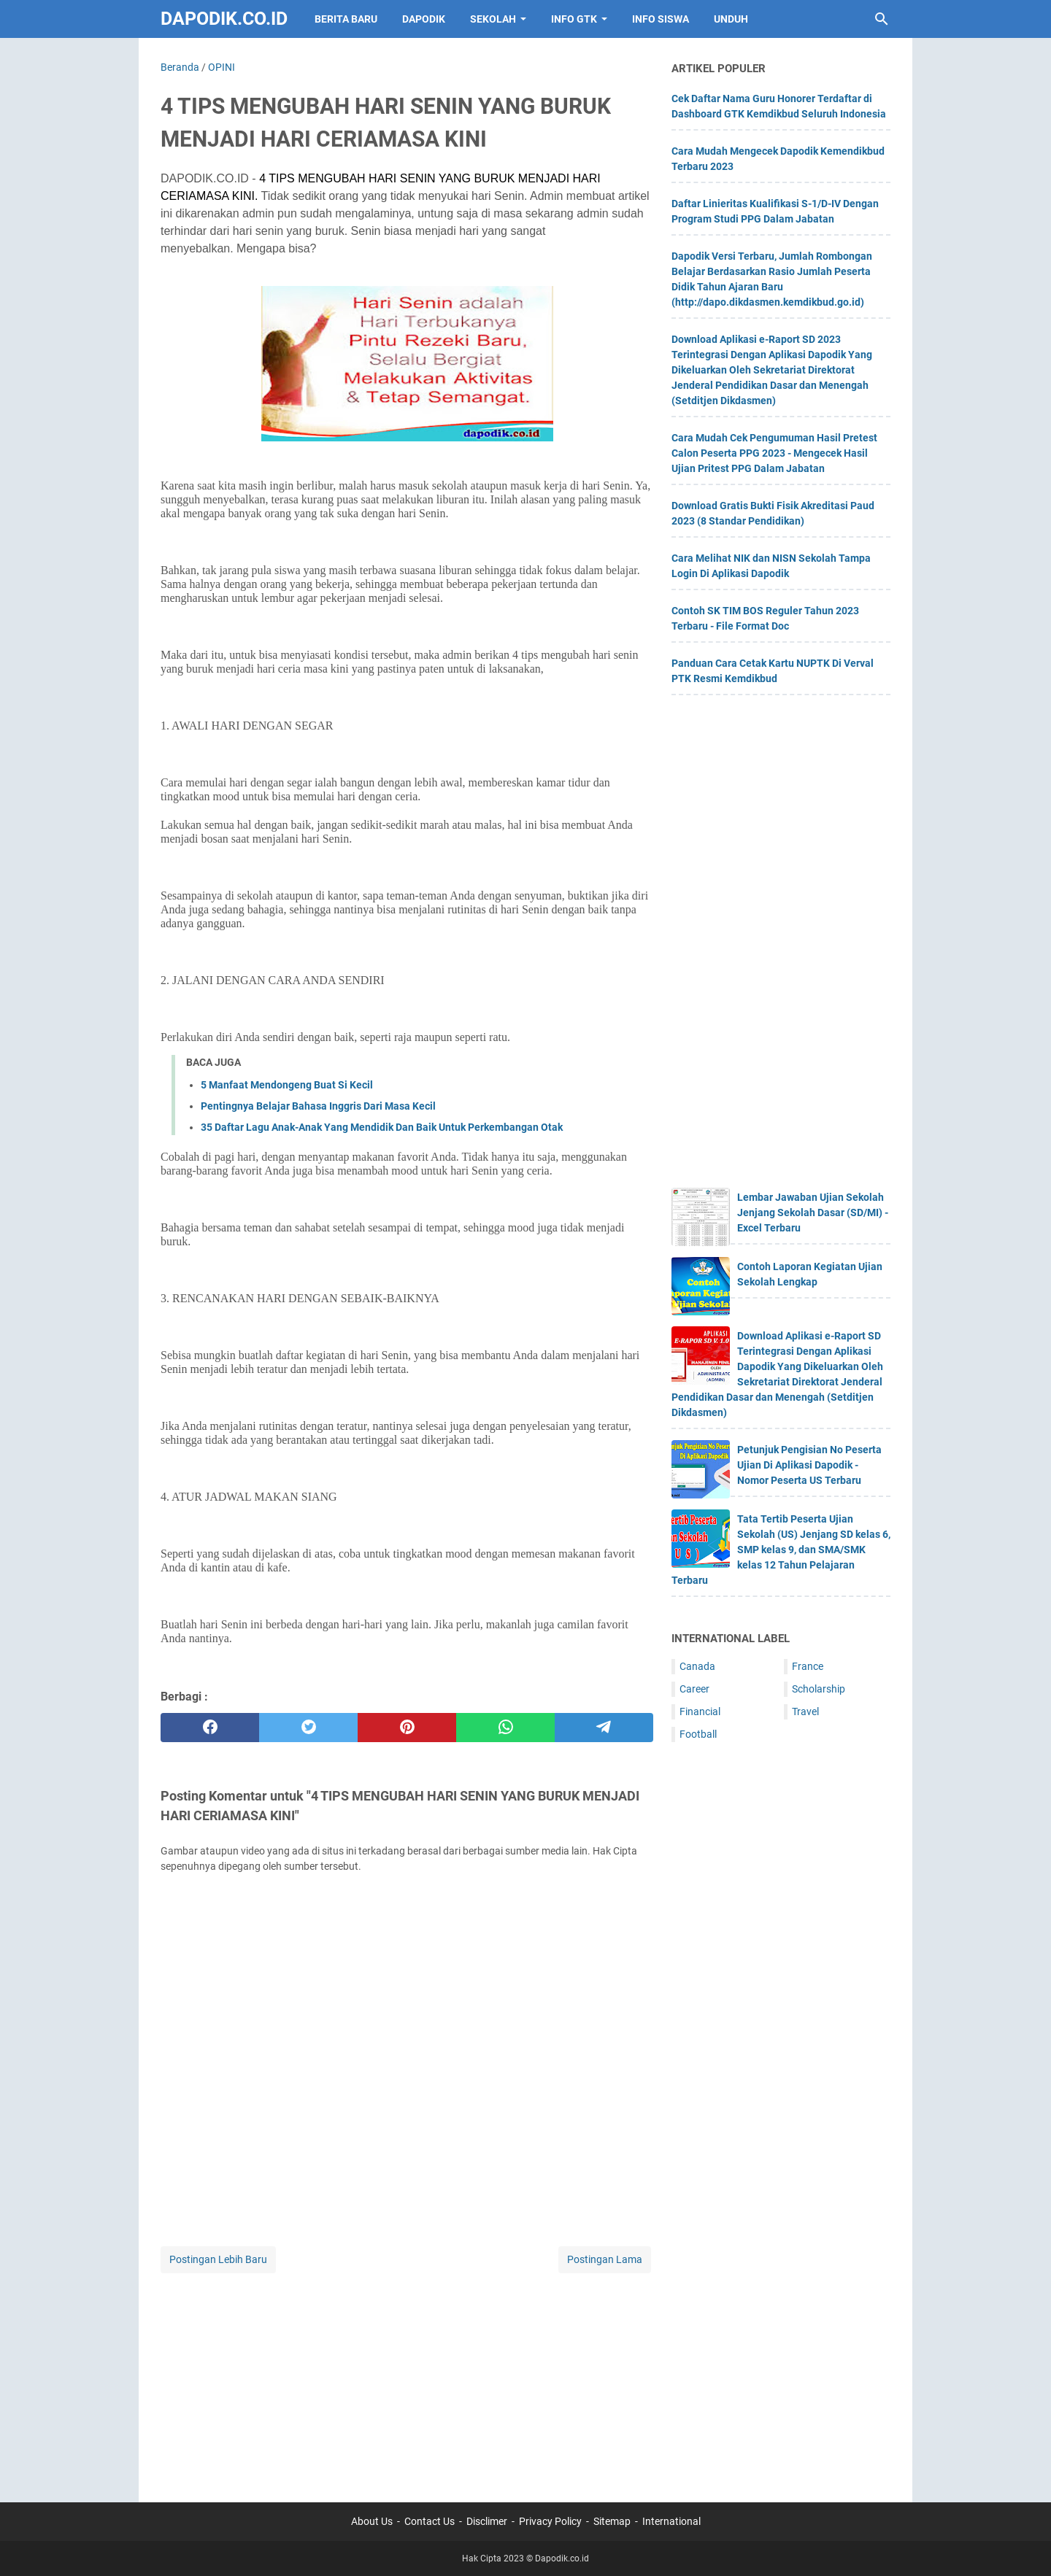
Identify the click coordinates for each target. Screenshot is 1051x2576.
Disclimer (486, 2521)
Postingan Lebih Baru (218, 2259)
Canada (697, 1666)
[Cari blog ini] (881, 19)
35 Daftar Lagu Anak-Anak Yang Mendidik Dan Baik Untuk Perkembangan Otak (382, 1127)
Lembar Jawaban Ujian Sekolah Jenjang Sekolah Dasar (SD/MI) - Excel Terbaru (812, 1212)
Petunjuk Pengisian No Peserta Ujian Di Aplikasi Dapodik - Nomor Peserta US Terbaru (809, 1465)
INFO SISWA (660, 19)
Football (698, 1734)
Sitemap (612, 2521)
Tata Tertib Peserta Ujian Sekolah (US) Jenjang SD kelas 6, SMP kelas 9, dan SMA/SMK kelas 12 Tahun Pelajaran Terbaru (780, 1549)
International (671, 2521)
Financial (700, 1711)
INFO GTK (574, 19)
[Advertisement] (407, 2378)
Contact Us (429, 2521)
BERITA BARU (346, 19)
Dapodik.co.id (224, 18)
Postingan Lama (604, 2259)
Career (694, 1689)
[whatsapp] (505, 1727)
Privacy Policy (550, 2521)
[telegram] (604, 1727)
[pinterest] (407, 1727)
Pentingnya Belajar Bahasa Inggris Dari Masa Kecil (318, 1106)
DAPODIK (423, 19)
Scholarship (818, 1689)
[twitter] (308, 1727)
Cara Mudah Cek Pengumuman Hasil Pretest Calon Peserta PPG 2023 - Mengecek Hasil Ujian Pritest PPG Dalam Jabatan (774, 453)
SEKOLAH (493, 19)
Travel (805, 1711)
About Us (372, 2521)
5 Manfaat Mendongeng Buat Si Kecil (287, 1085)
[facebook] (210, 1727)
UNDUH (731, 19)
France (807, 1666)
